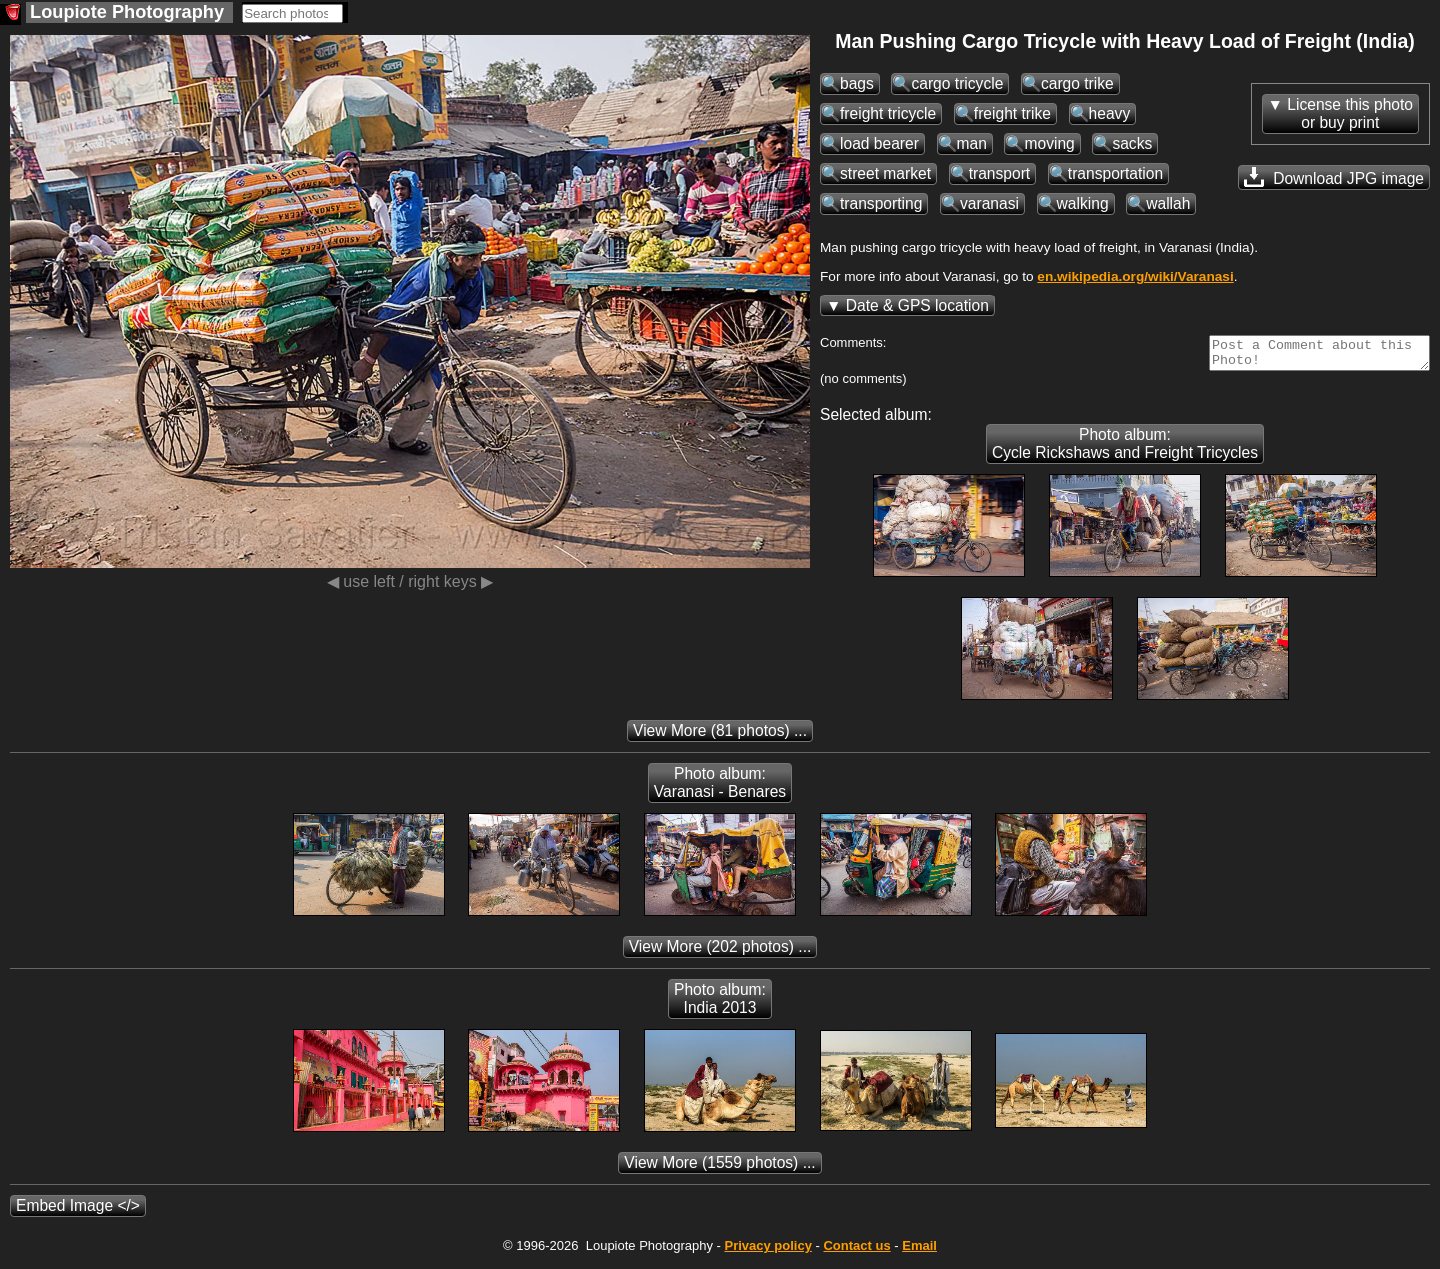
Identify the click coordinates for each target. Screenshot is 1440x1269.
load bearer (879, 143)
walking (1083, 203)
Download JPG (1334, 177)
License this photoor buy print (1350, 113)
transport (1000, 173)
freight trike (1012, 113)
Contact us (856, 1251)
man (972, 143)
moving (1049, 143)
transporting (881, 203)
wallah (1168, 203)
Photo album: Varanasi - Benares (720, 788)
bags (857, 83)
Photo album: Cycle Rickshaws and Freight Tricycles (1125, 449)
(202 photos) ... (720, 952)
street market (885, 173)
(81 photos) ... (720, 736)
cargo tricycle (957, 83)
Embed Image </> (78, 1211)
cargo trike (1077, 83)
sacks (1132, 143)
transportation (1115, 173)
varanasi (989, 203)
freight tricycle (888, 113)
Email (919, 1251)
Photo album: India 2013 (720, 1004)
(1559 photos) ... (719, 1168)
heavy (1110, 113)
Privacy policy (767, 1251)
